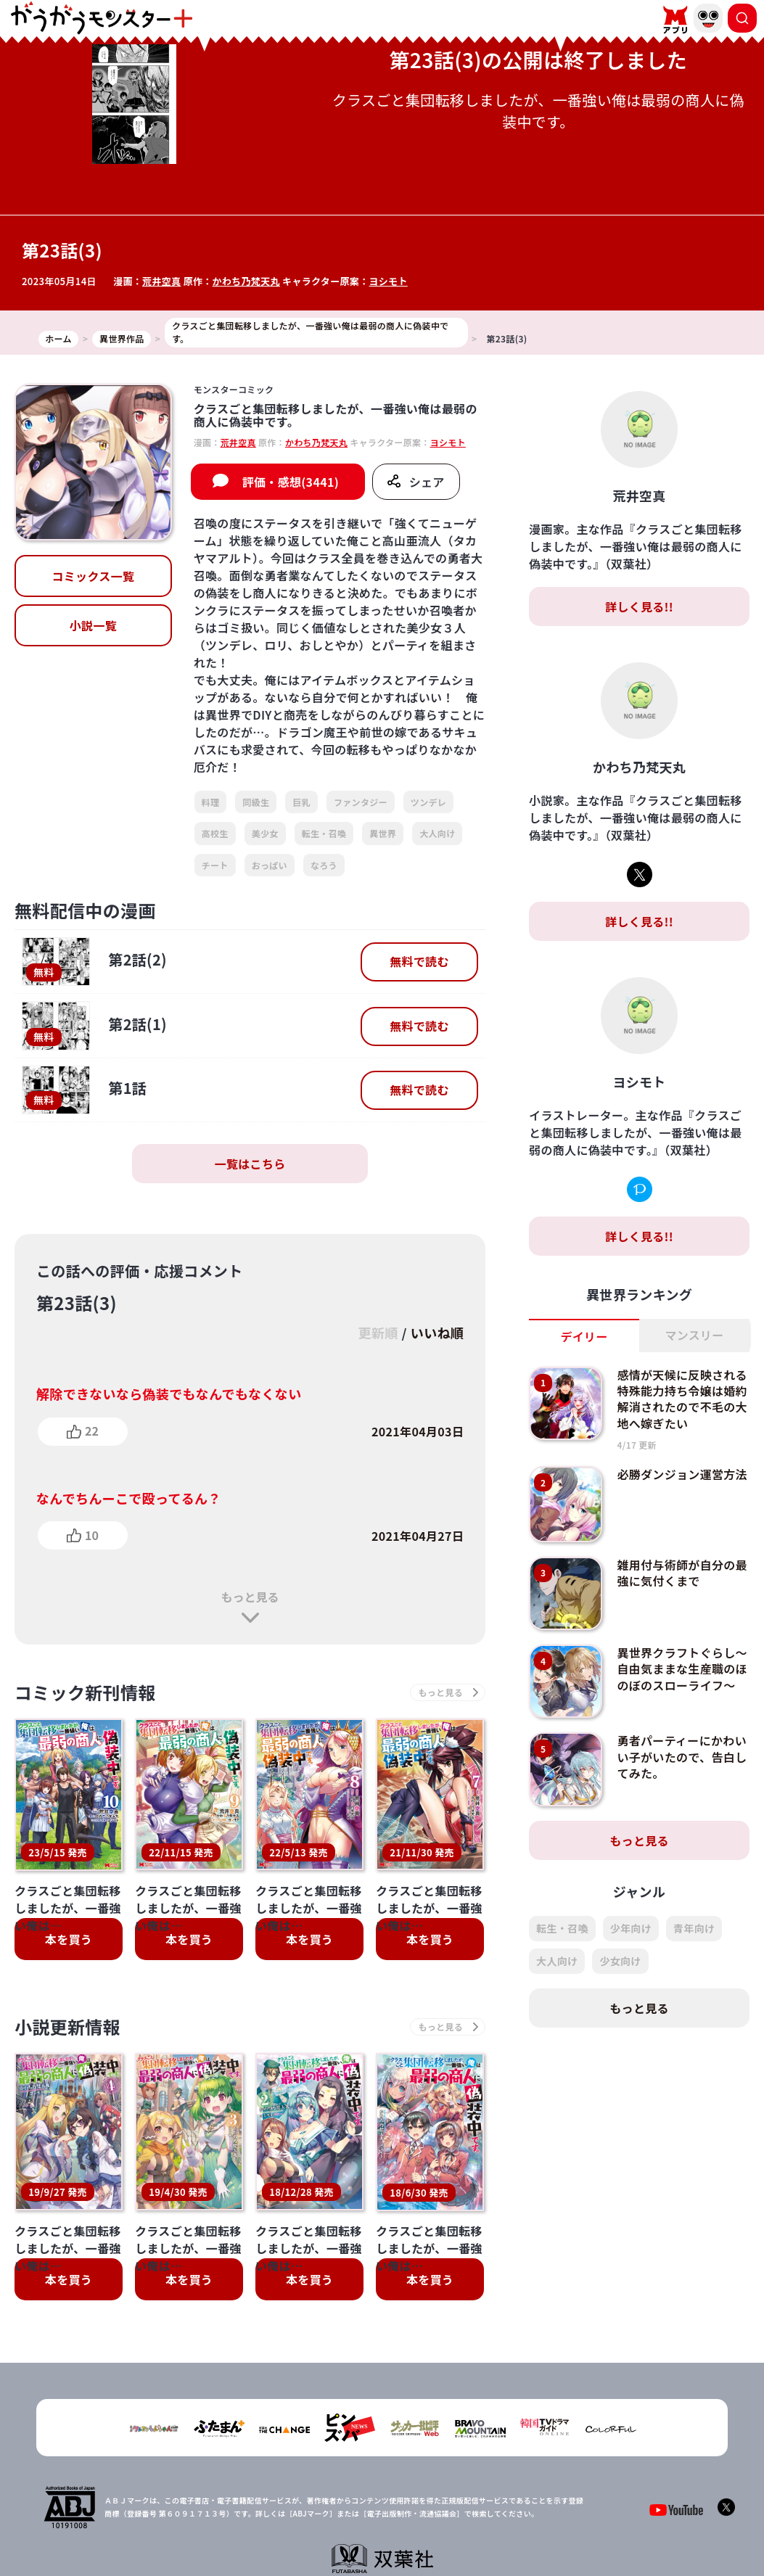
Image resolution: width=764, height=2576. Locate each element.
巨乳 (301, 802)
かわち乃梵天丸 (246, 281)
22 (92, 1430)
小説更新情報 (67, 2026)
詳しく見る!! (639, 606)
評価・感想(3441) (290, 481)
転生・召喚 (324, 833)
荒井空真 (161, 281)
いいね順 (437, 1332)
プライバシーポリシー (390, 2507)
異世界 (382, 833)
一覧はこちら (250, 1163)
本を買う (68, 1939)
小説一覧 (93, 625)
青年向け (694, 1928)
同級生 (255, 802)
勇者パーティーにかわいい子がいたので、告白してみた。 (682, 1757)
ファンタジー (360, 802)
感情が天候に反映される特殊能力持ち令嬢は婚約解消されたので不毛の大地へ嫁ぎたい (682, 1399)
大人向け (437, 833)
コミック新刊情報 (85, 1692)
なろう (324, 865)
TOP (267, 2507)
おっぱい (269, 865)
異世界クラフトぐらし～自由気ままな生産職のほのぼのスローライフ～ (682, 1669)
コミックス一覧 (93, 576)
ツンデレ (428, 802)
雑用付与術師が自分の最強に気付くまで (682, 1572)
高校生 (215, 833)
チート (215, 865)
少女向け (620, 1961)
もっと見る (250, 1596)
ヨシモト (388, 281)
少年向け (631, 1928)
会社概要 (311, 2507)
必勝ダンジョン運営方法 (682, 1474)
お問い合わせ (479, 2507)
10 (92, 1535)
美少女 (265, 833)
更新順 (378, 1332)
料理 (211, 802)
